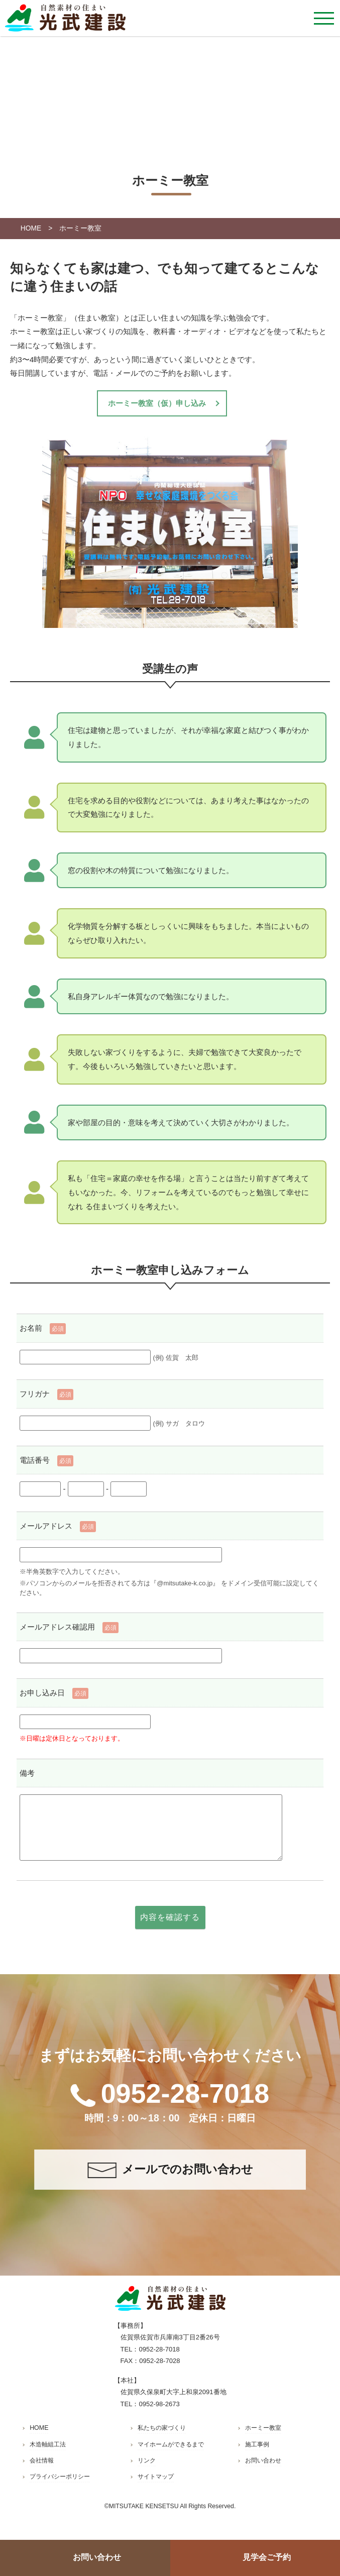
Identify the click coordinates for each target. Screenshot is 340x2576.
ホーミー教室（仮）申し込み (157, 403)
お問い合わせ (97, 2557)
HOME (31, 228)
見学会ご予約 (266, 2557)
